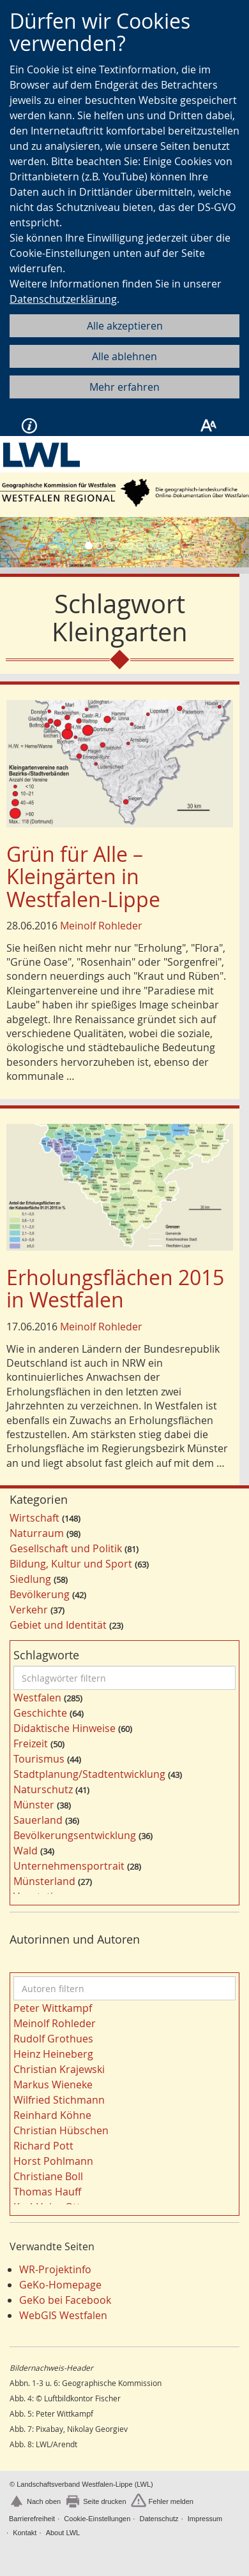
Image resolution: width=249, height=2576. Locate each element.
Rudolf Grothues (53, 2039)
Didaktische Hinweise (64, 1728)
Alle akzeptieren (125, 326)
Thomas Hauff (47, 2192)
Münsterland (44, 1881)
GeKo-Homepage (60, 2285)
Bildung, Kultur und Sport (71, 1564)
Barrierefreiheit (32, 2518)
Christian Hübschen (61, 2130)
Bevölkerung (40, 1594)
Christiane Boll (48, 2176)
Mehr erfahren (124, 387)
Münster (33, 1805)
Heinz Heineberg (53, 2054)
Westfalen (37, 1698)
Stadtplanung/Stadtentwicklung (89, 1774)
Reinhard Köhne (52, 2115)
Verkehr (29, 1610)
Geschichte (40, 1713)
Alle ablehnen (124, 356)
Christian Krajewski (59, 2069)
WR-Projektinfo (55, 2269)
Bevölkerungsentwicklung (74, 1835)
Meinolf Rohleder (101, 926)
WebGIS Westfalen (63, 2315)
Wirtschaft (34, 1518)
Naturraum (37, 1533)
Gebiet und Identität (58, 1625)
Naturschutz (43, 1789)
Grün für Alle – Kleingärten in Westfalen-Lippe (83, 876)
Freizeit (30, 1743)
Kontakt (24, 2532)
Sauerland (38, 1820)
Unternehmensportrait (68, 1866)
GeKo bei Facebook (65, 2300)
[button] (19, 542)
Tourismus (38, 1759)
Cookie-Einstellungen (97, 2518)
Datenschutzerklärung (63, 299)
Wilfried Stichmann (59, 2100)
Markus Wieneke (53, 2085)
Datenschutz (158, 2518)
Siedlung (30, 1579)
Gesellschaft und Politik (66, 1548)
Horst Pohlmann (53, 2161)
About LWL (63, 2532)
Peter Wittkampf (52, 2008)
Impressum (205, 2518)
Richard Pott (43, 2146)
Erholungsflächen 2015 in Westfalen (115, 1288)
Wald (25, 1851)
